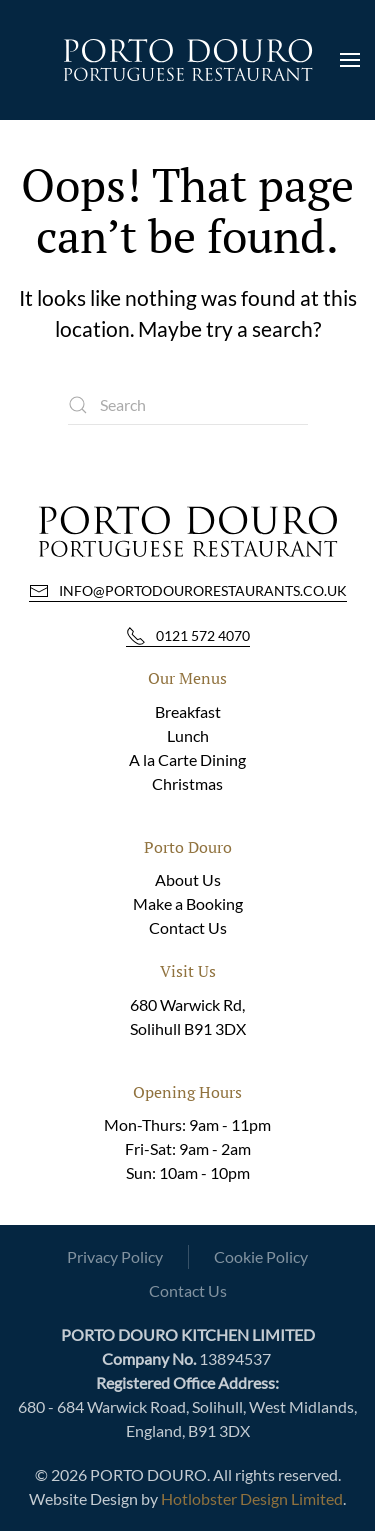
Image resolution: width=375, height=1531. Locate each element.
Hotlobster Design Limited (252, 1498)
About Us (188, 879)
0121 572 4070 (188, 636)
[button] (350, 60)
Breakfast (188, 711)
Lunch (188, 735)
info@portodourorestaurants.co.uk (188, 591)
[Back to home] (188, 60)
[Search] (188, 405)
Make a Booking (188, 903)
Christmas (187, 783)
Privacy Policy (115, 1256)
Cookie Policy (261, 1256)
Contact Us (188, 927)
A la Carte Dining (187, 759)
